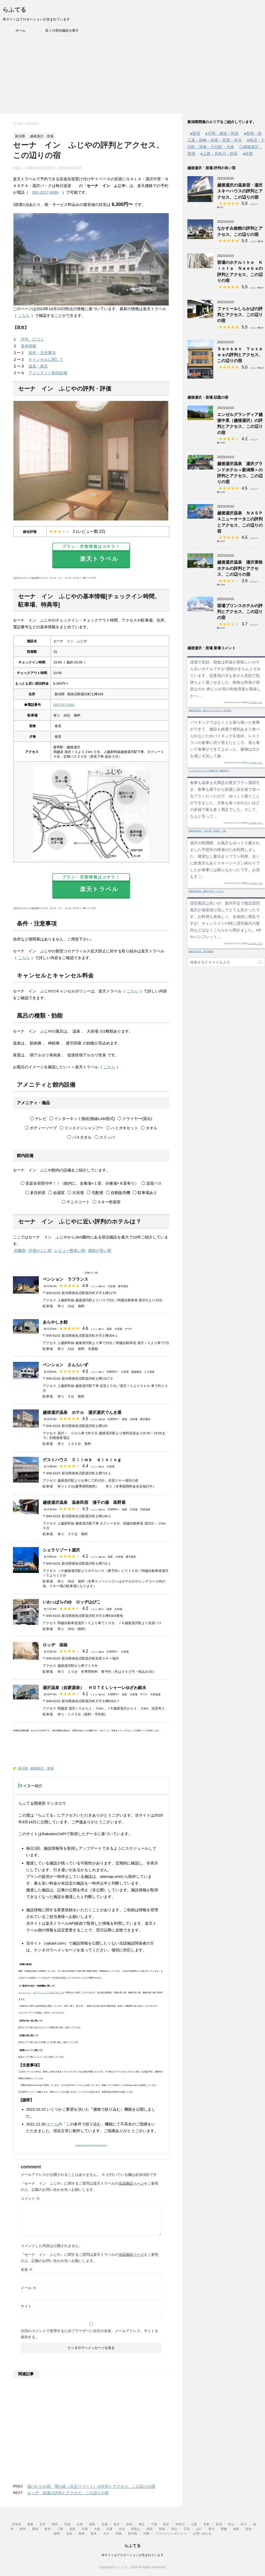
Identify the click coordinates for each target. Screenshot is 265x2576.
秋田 (55, 2524)
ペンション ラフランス (65, 1279)
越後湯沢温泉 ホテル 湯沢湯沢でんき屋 (82, 1412)
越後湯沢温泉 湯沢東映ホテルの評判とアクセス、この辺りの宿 (240, 568)
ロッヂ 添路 (55, 1645)
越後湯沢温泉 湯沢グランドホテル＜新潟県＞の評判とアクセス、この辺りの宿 (240, 472)
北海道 (16, 2524)
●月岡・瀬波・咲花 (222, 133)
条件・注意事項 (42, 352)
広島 (187, 2529)
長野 (206, 2524)
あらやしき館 (55, 1322)
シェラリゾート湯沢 (61, 1550)
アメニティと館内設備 (47, 373)
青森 (30, 2524)
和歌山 (135, 2529)
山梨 (194, 2524)
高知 (248, 2529)
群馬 (129, 2524)
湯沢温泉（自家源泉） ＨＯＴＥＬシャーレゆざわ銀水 (94, 1687)
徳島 (236, 2529)
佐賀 (69, 2533)
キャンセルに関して (45, 359)
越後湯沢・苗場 (42, 1768)
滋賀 (72, 2529)
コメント (30, 2198)
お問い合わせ (202, 2533)
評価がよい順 (40, 1250)
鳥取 (149, 2529)
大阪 (97, 2529)
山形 (80, 2524)
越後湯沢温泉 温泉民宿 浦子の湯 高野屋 (84, 1502)
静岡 (23, 2529)
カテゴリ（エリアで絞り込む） (47, 1992)
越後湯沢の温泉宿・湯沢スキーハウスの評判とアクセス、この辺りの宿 (240, 191)
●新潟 (195, 133)
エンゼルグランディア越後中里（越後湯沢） (209, 771)
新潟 (219, 2524)
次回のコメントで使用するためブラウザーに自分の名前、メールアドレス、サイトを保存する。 (89, 2334)
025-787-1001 (63, 705)
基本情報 (28, 346)
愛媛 (224, 2529)
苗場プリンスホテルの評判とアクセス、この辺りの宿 (240, 611)
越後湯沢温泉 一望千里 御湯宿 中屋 (207, 831)
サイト (26, 2306)
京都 (85, 2529)
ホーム (21, 30)
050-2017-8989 (45, 192)
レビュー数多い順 (69, 1250)
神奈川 (180, 2524)
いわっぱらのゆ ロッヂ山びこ (72, 1602)
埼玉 (141, 2524)
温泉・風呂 (38, 366)
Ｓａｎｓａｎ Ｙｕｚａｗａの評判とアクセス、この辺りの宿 (240, 355)
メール (28, 2288)
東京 (166, 2524)
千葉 (154, 2524)
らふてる (14, 9)
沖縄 (146, 2533)
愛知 (35, 2529)
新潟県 (23, 1768)
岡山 (174, 2529)
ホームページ (24, 1992)
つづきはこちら (255, 702)
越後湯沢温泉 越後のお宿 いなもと (206, 891)
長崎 (81, 2533)
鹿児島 (132, 2533)
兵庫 (109, 2529)
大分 (106, 2533)
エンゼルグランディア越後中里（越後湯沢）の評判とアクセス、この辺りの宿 (240, 423)
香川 (211, 2529)
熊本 (94, 2533)
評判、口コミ (32, 339)
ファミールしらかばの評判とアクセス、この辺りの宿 (240, 315)
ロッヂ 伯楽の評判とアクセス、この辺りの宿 (68, 2493)
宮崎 (118, 2533)
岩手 (43, 2524)
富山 (231, 2524)
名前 (27, 2269)
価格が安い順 (99, 1250)
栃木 (117, 2524)
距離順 (20, 1250)
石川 (243, 2524)
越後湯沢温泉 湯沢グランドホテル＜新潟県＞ (210, 710)
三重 (60, 2529)
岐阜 (48, 2529)
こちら (24, 315)
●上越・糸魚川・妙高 (219, 153)
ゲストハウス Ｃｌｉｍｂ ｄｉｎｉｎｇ (82, 1460)
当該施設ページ (131, 2183)
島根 (162, 2529)
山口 (199, 2529)
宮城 (67, 2524)
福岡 (57, 2533)
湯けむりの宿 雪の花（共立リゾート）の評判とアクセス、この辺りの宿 (91, 2486)
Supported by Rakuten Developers (91, 2145)
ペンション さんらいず (65, 1365)
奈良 (122, 2529)
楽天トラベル (91, 553)
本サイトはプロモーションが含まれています (132, 2555)
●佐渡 (248, 153)
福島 (92, 2524)
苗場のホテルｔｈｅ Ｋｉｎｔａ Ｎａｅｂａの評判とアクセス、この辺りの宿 (240, 271)
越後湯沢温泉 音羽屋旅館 (201, 951)
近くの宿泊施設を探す (62, 30)
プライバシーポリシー (171, 2533)
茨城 (104, 2524)
